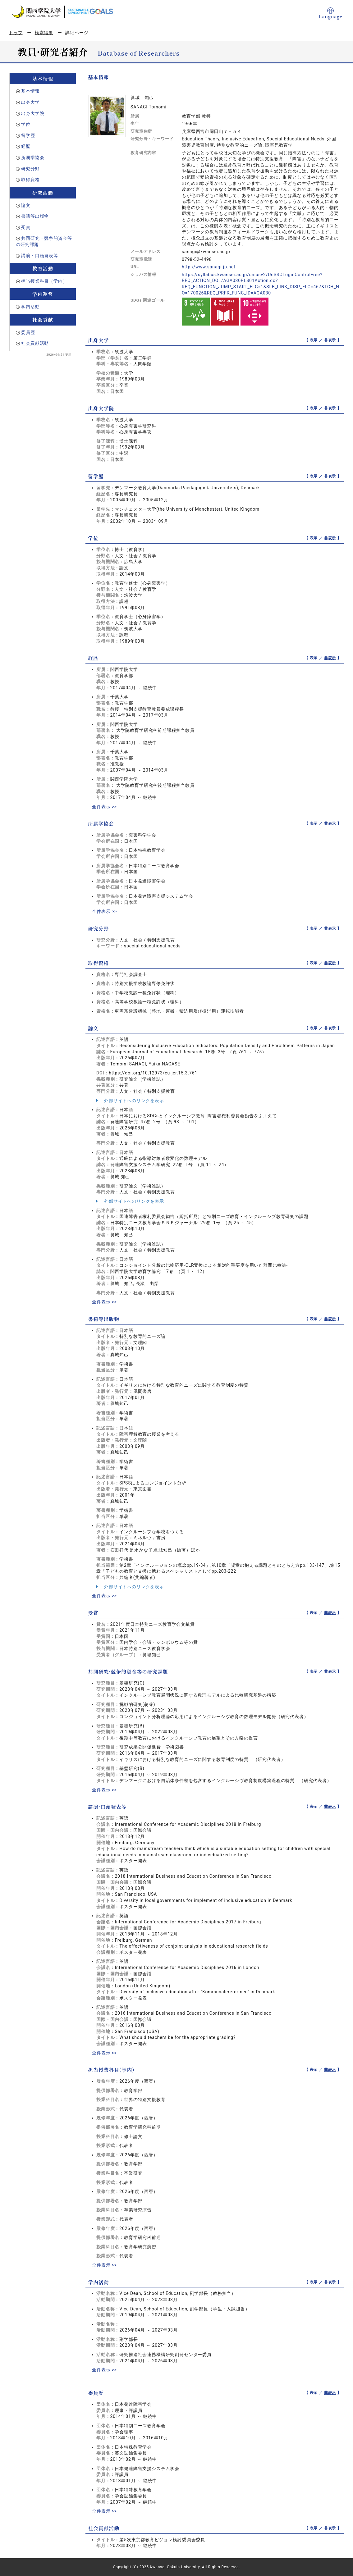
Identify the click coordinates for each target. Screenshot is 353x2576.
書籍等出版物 (35, 216)
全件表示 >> (104, 806)
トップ (16, 32)
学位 (25, 124)
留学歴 (28, 135)
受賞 (25, 227)
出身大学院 (32, 113)
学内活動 (30, 306)
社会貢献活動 (35, 343)
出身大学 (30, 102)
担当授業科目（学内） (44, 281)
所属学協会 (32, 157)
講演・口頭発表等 (39, 255)
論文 (25, 205)
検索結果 (44, 32)
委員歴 (28, 332)
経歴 (25, 146)
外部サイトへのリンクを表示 (130, 1100)
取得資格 (30, 179)
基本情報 (30, 91)
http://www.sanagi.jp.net (209, 266)
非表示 (330, 340)
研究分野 (30, 168)
